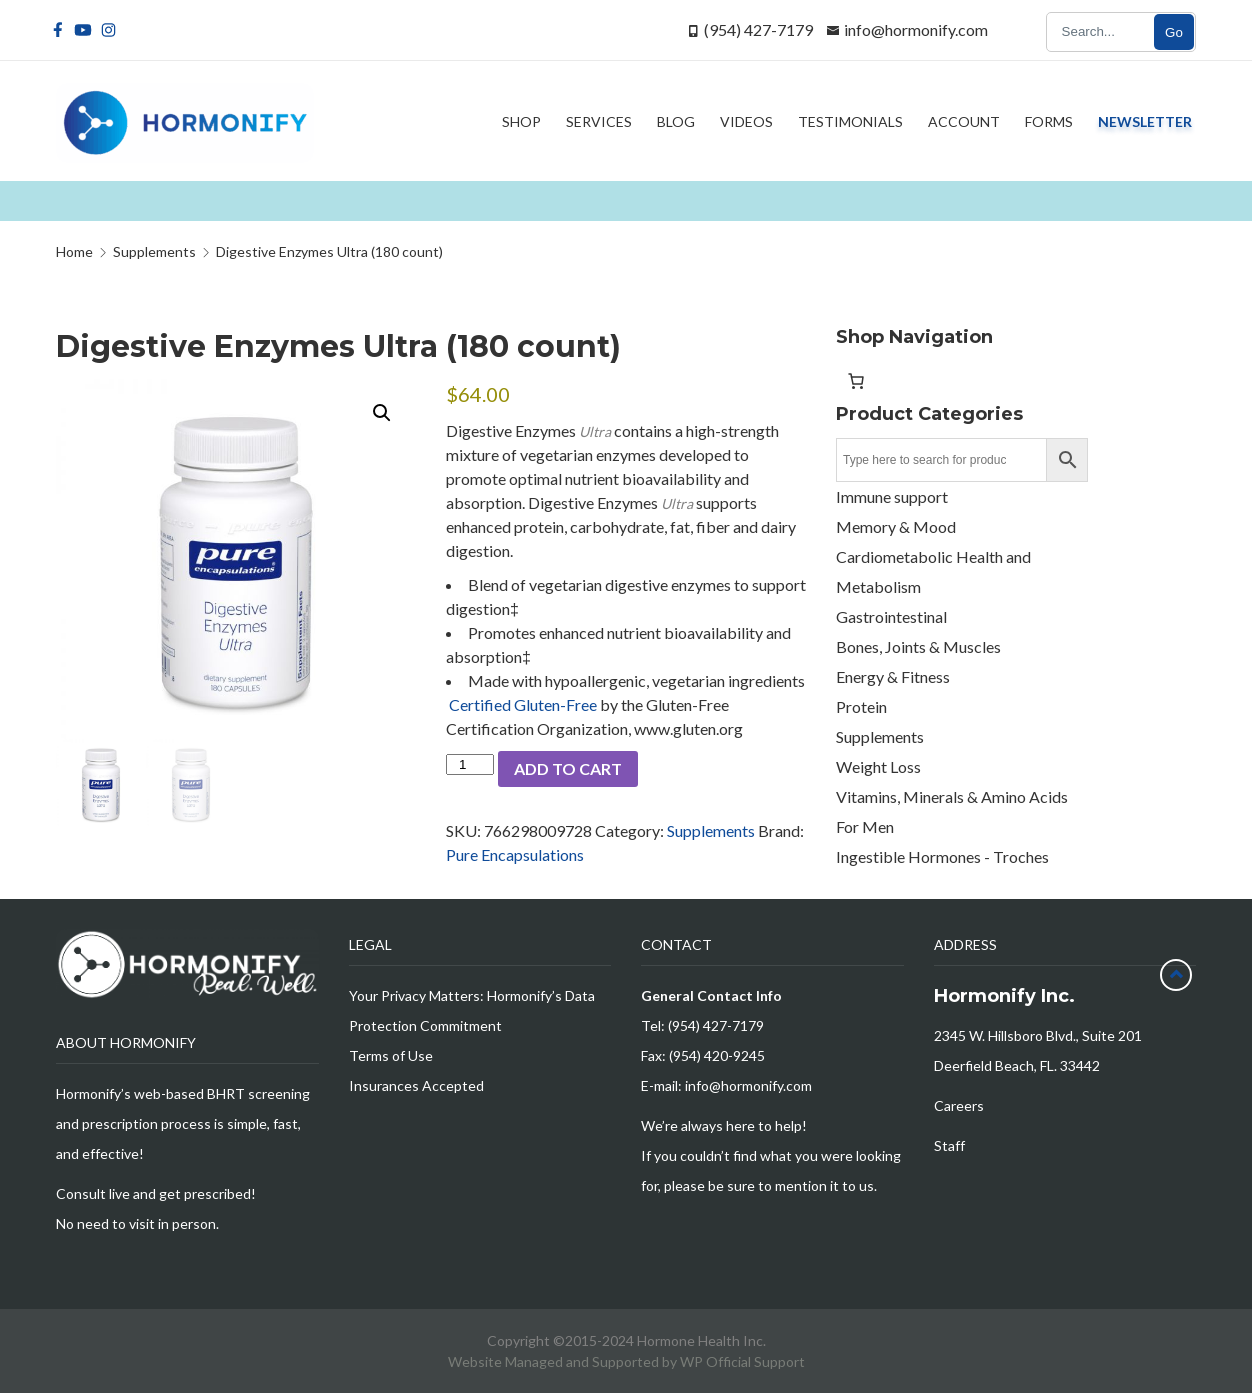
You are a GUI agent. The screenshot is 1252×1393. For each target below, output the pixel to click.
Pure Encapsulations (515, 854)
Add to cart (568, 768)
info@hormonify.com (916, 29)
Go (1174, 32)
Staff (949, 1145)
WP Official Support (742, 1361)
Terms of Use (391, 1055)
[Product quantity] (470, 764)
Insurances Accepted (416, 1085)
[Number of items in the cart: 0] (856, 381)
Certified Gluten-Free (521, 704)
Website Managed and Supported (555, 1361)
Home (74, 251)
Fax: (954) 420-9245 (703, 1055)
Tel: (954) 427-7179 (702, 1025)
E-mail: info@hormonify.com (726, 1085)
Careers (959, 1105)
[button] (382, 413)
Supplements (711, 830)
